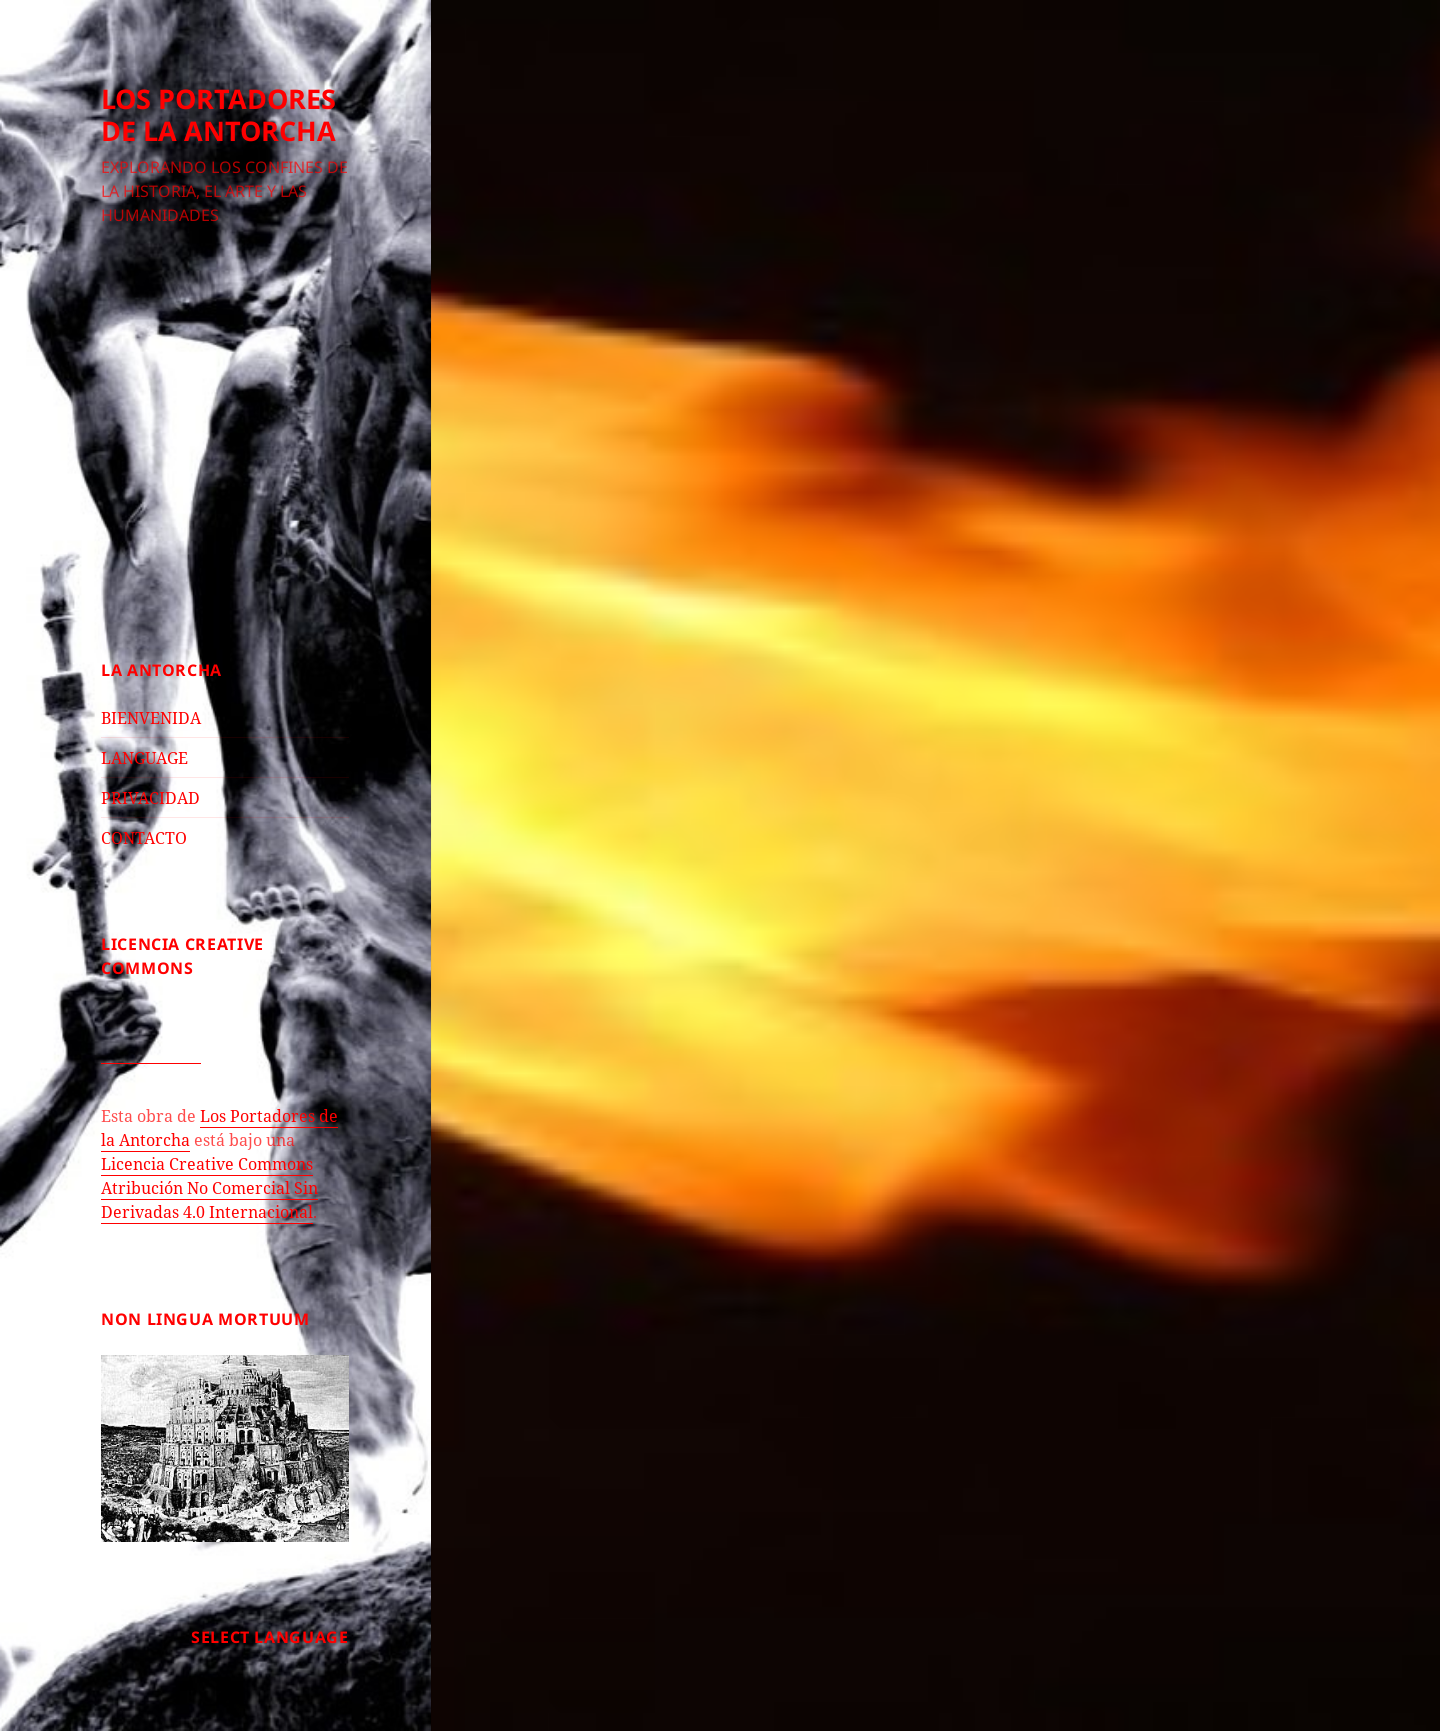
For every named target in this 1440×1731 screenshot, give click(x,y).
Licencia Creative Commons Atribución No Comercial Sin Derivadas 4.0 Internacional (209, 1188)
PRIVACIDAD (150, 798)
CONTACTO (144, 838)
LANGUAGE (144, 758)
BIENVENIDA (151, 718)
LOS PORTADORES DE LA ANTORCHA (218, 114)
